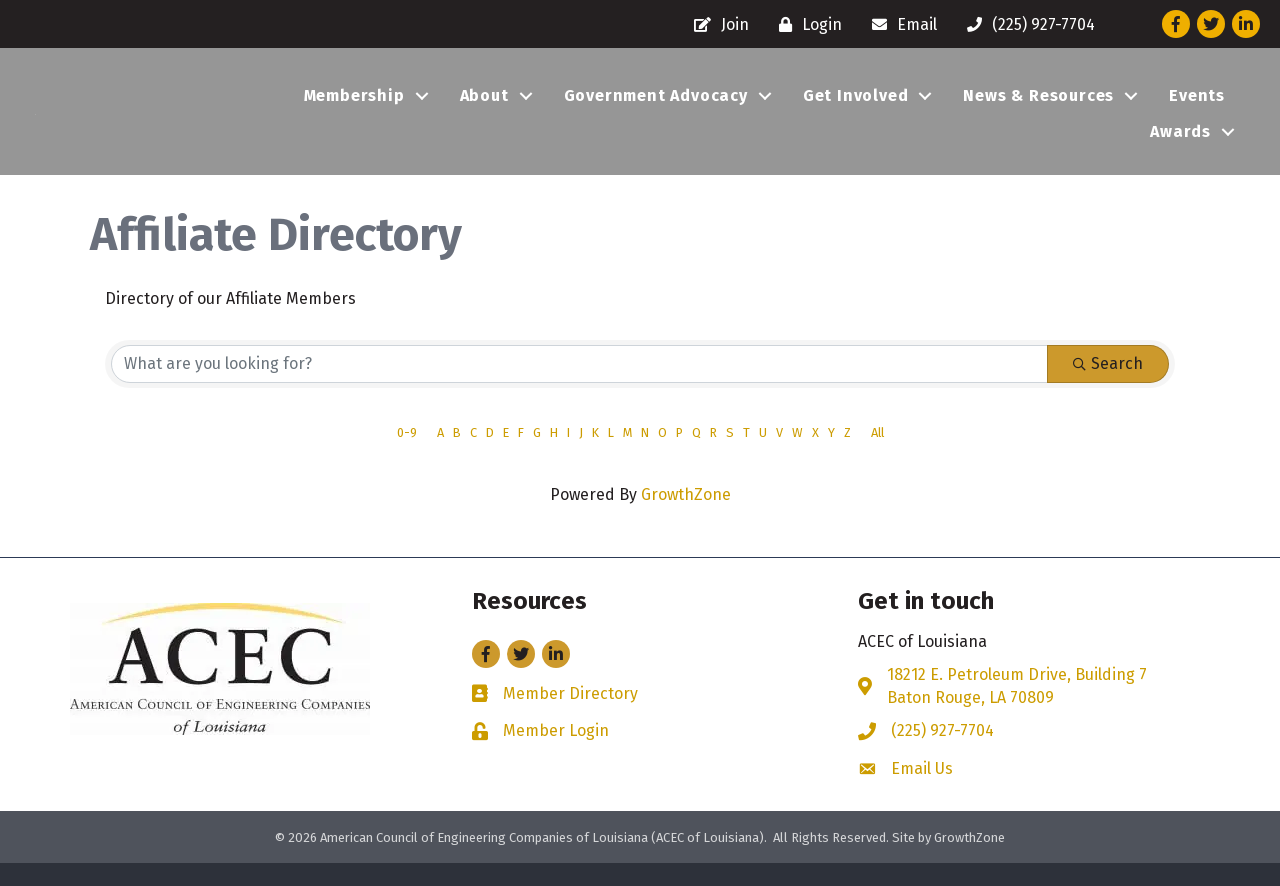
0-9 (407, 456)
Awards (1180, 143)
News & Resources (1038, 107)
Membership (354, 107)
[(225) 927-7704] (1026, 24)
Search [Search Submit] (1108, 387)
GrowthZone (686, 518)
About (484, 107)
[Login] (805, 24)
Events (1197, 107)
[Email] (899, 24)
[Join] (716, 24)
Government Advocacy (656, 107)
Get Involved (856, 107)
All (877, 456)
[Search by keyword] (579, 388)
